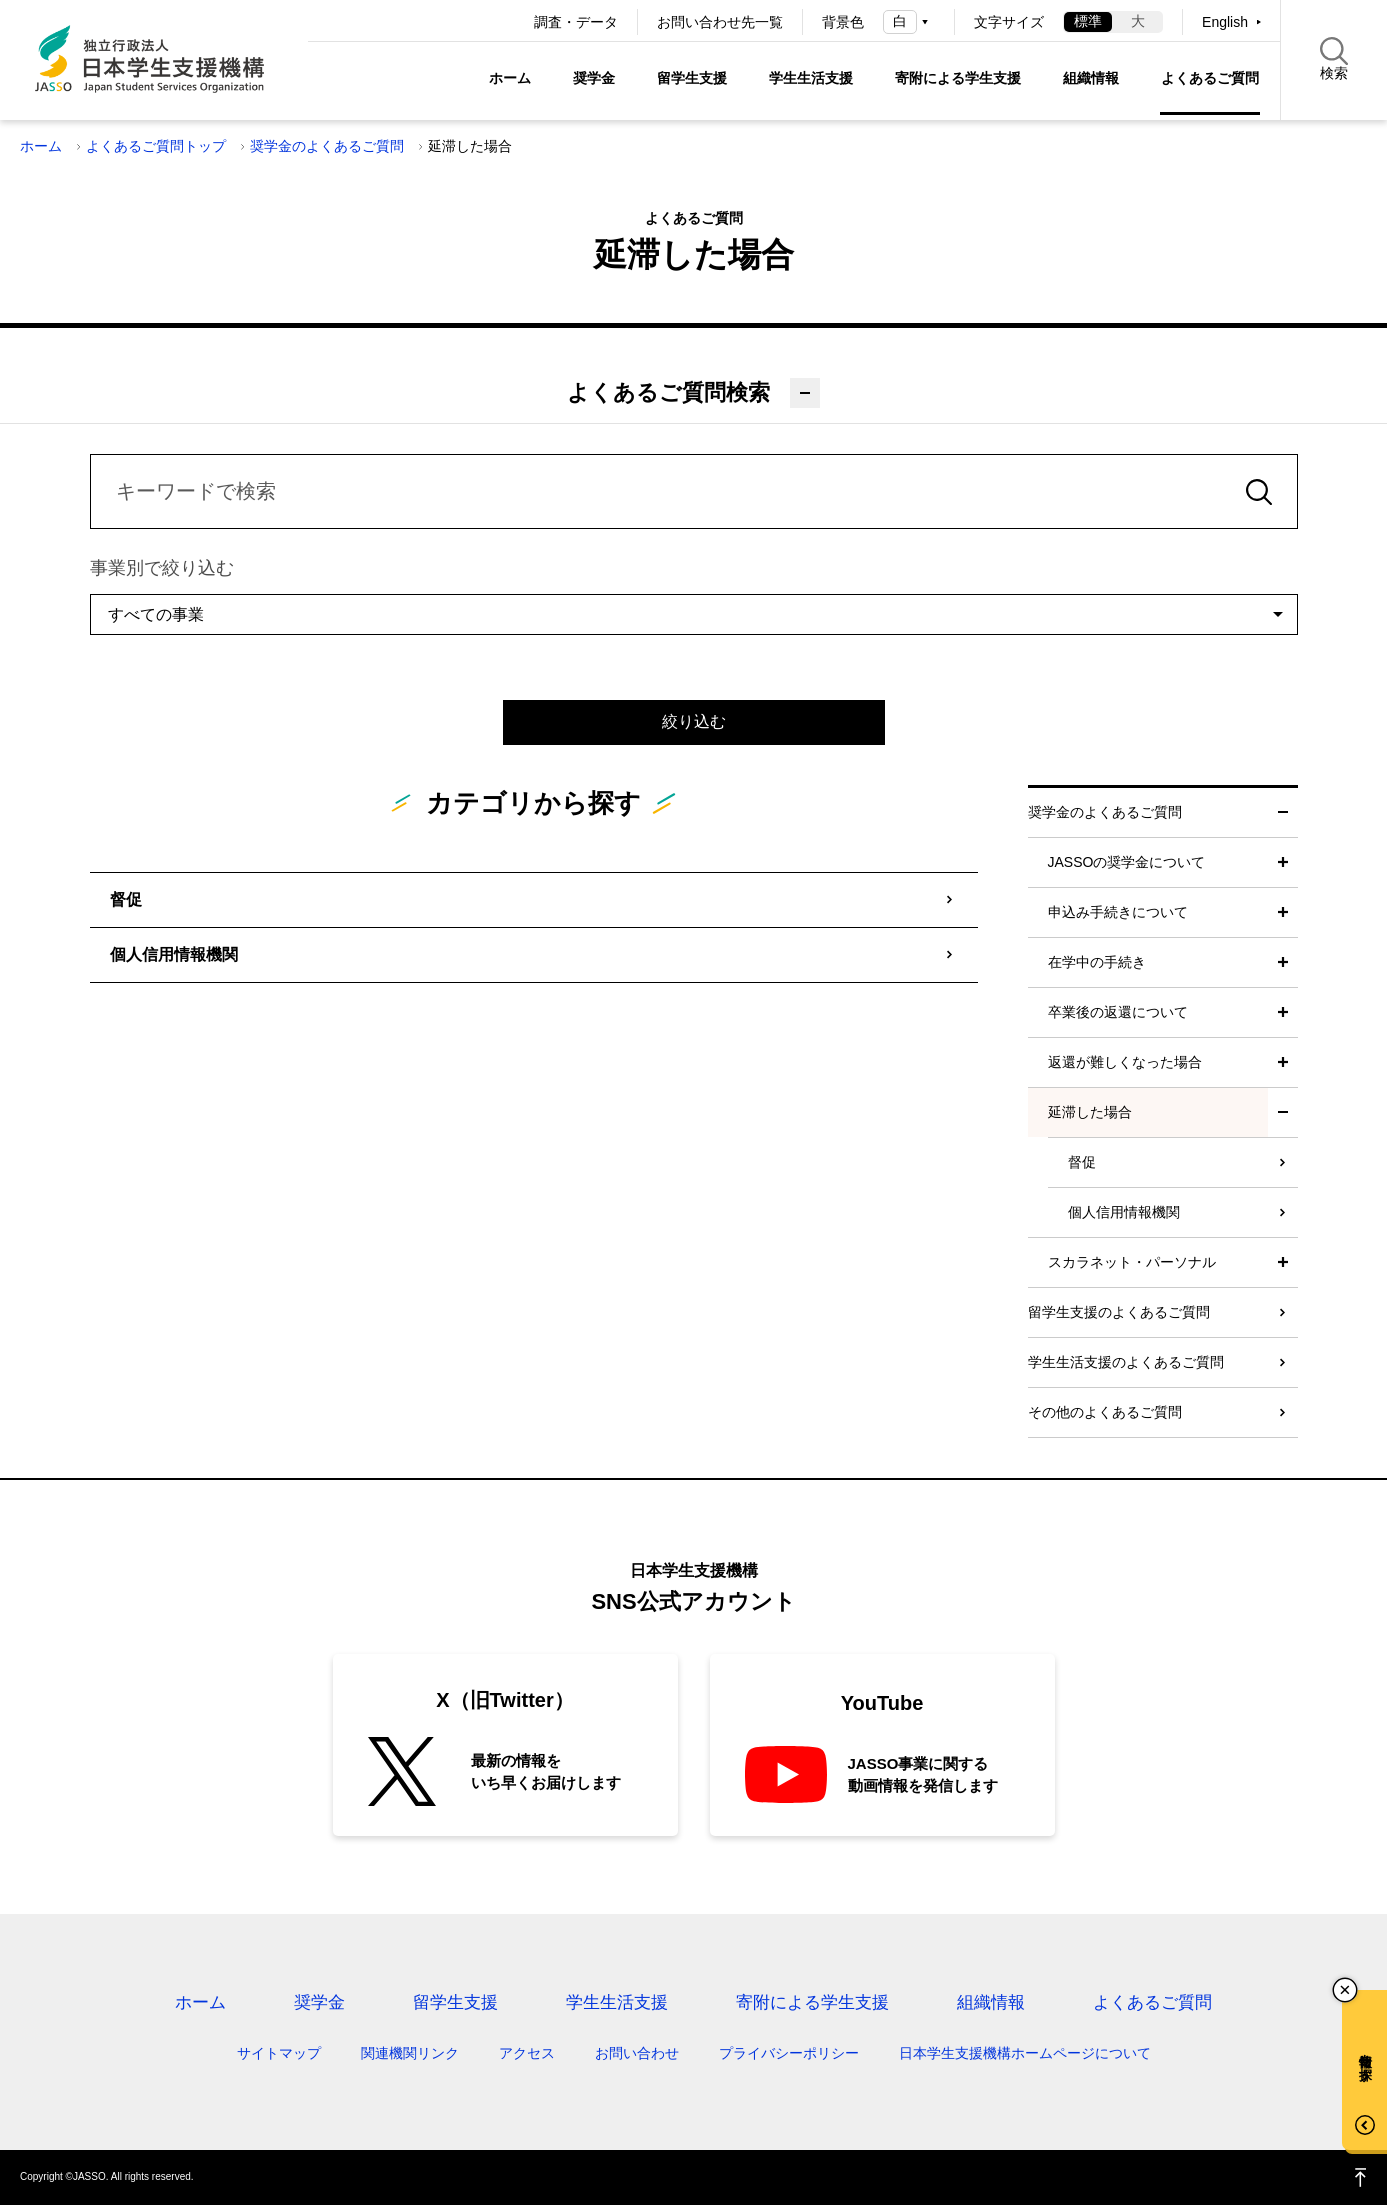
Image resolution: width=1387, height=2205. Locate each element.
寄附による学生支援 (958, 78)
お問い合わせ (637, 2053)
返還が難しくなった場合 (1125, 1062)
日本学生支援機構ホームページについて (1025, 2053)
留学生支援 (692, 78)
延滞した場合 (1090, 1112)
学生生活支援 (811, 78)
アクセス (527, 2053)
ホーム (510, 78)
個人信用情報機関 (174, 954)
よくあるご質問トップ (156, 146)
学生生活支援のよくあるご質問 (1126, 1362)
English (1225, 22)
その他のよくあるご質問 (1105, 1412)
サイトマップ (279, 2053)
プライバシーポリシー (789, 2053)
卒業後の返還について (1118, 1012)
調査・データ (576, 22)
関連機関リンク (410, 2053)
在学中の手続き (1097, 962)
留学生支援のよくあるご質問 (1119, 1312)
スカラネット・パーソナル (1132, 1262)
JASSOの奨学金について (1127, 862)
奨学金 (594, 78)
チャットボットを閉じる (1345, 1990)
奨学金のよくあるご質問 (327, 146)
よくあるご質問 (1210, 78)
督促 (126, 899)
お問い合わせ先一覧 (720, 22)
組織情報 (1091, 78)
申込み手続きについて (1118, 912)
